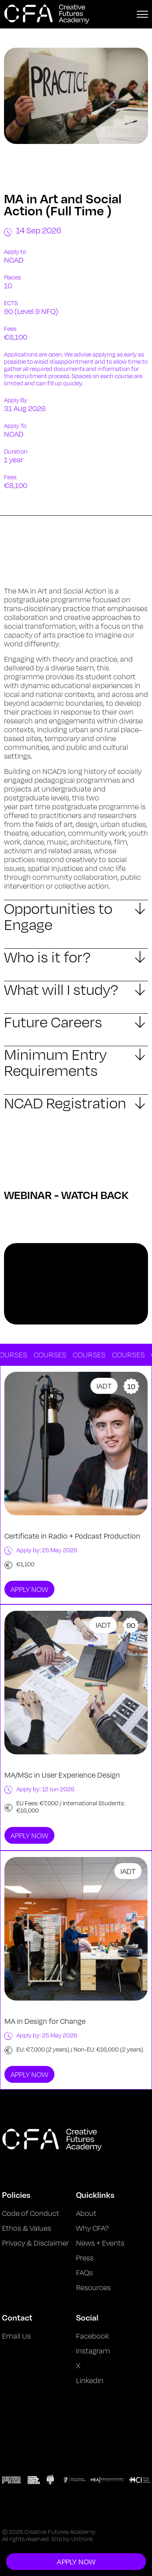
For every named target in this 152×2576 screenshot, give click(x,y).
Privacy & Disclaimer (35, 2242)
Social (87, 2317)
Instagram (93, 2350)
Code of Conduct (30, 2213)
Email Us (16, 2335)
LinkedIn (90, 2380)
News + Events (100, 2242)
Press (85, 2257)
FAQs (84, 2272)
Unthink (82, 2538)
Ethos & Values (26, 2228)
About (86, 2213)
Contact (17, 2317)
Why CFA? (92, 2228)
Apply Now (29, 1589)
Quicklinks (95, 2194)
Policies (16, 2194)
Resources (93, 2287)
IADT (104, 1385)
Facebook (92, 2335)
